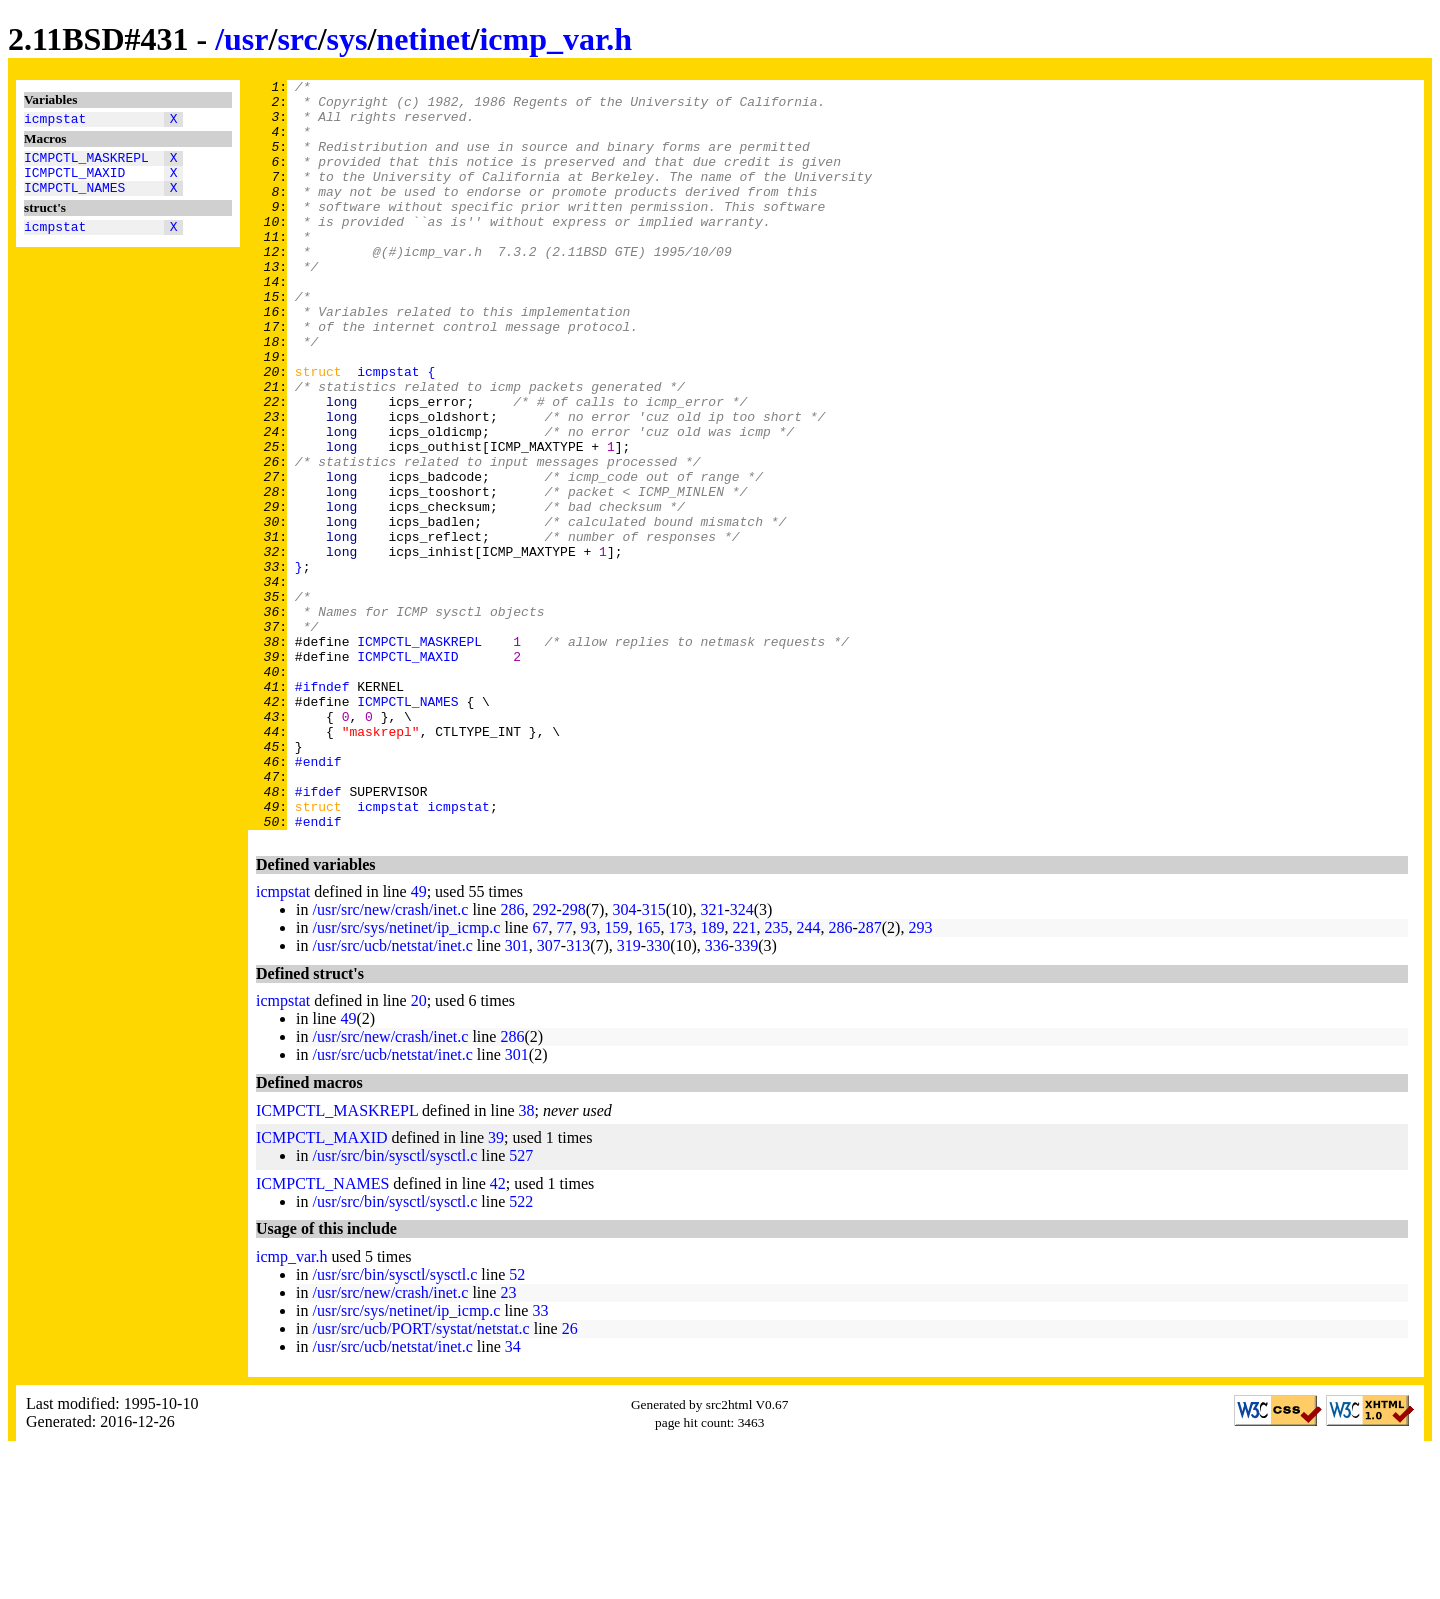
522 (521, 1351)
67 (540, 1077)
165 (648, 1077)
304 (624, 1059)
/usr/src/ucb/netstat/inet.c (392, 1095)
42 (498, 1333)
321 (712, 1059)
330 (658, 1095)
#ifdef (318, 935)
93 (588, 1077)
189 (712, 1077)
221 (744, 1077)
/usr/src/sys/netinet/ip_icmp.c (406, 1077)
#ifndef (322, 809)
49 (419, 1041)
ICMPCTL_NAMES (74, 199)
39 (496, 1287)
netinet (423, 39)
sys (347, 39)
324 (742, 1059)
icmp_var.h (555, 39)
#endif (318, 899)
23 (508, 1442)
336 (717, 1095)
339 (746, 1095)
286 (512, 1059)
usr (246, 39)
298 (574, 1059)
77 (564, 1077)
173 (680, 1077)
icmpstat (55, 121)
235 (776, 1077)
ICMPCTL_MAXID (74, 181)
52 (517, 1424)
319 (629, 1095)
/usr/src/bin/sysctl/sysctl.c (394, 1305)
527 (521, 1305)
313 (578, 1095)
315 (654, 1059)
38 (527, 1260)
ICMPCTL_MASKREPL (86, 163)
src (297, 39)
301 (517, 1095)
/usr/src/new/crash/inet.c (390, 1059)
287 (870, 1077)
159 (616, 1077)
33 (540, 1460)
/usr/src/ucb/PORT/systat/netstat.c (420, 1478)
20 (419, 1150)
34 (513, 1496)
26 (570, 1478)
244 (808, 1077)
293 (920, 1077)
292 (544, 1059)
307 (549, 1095)
